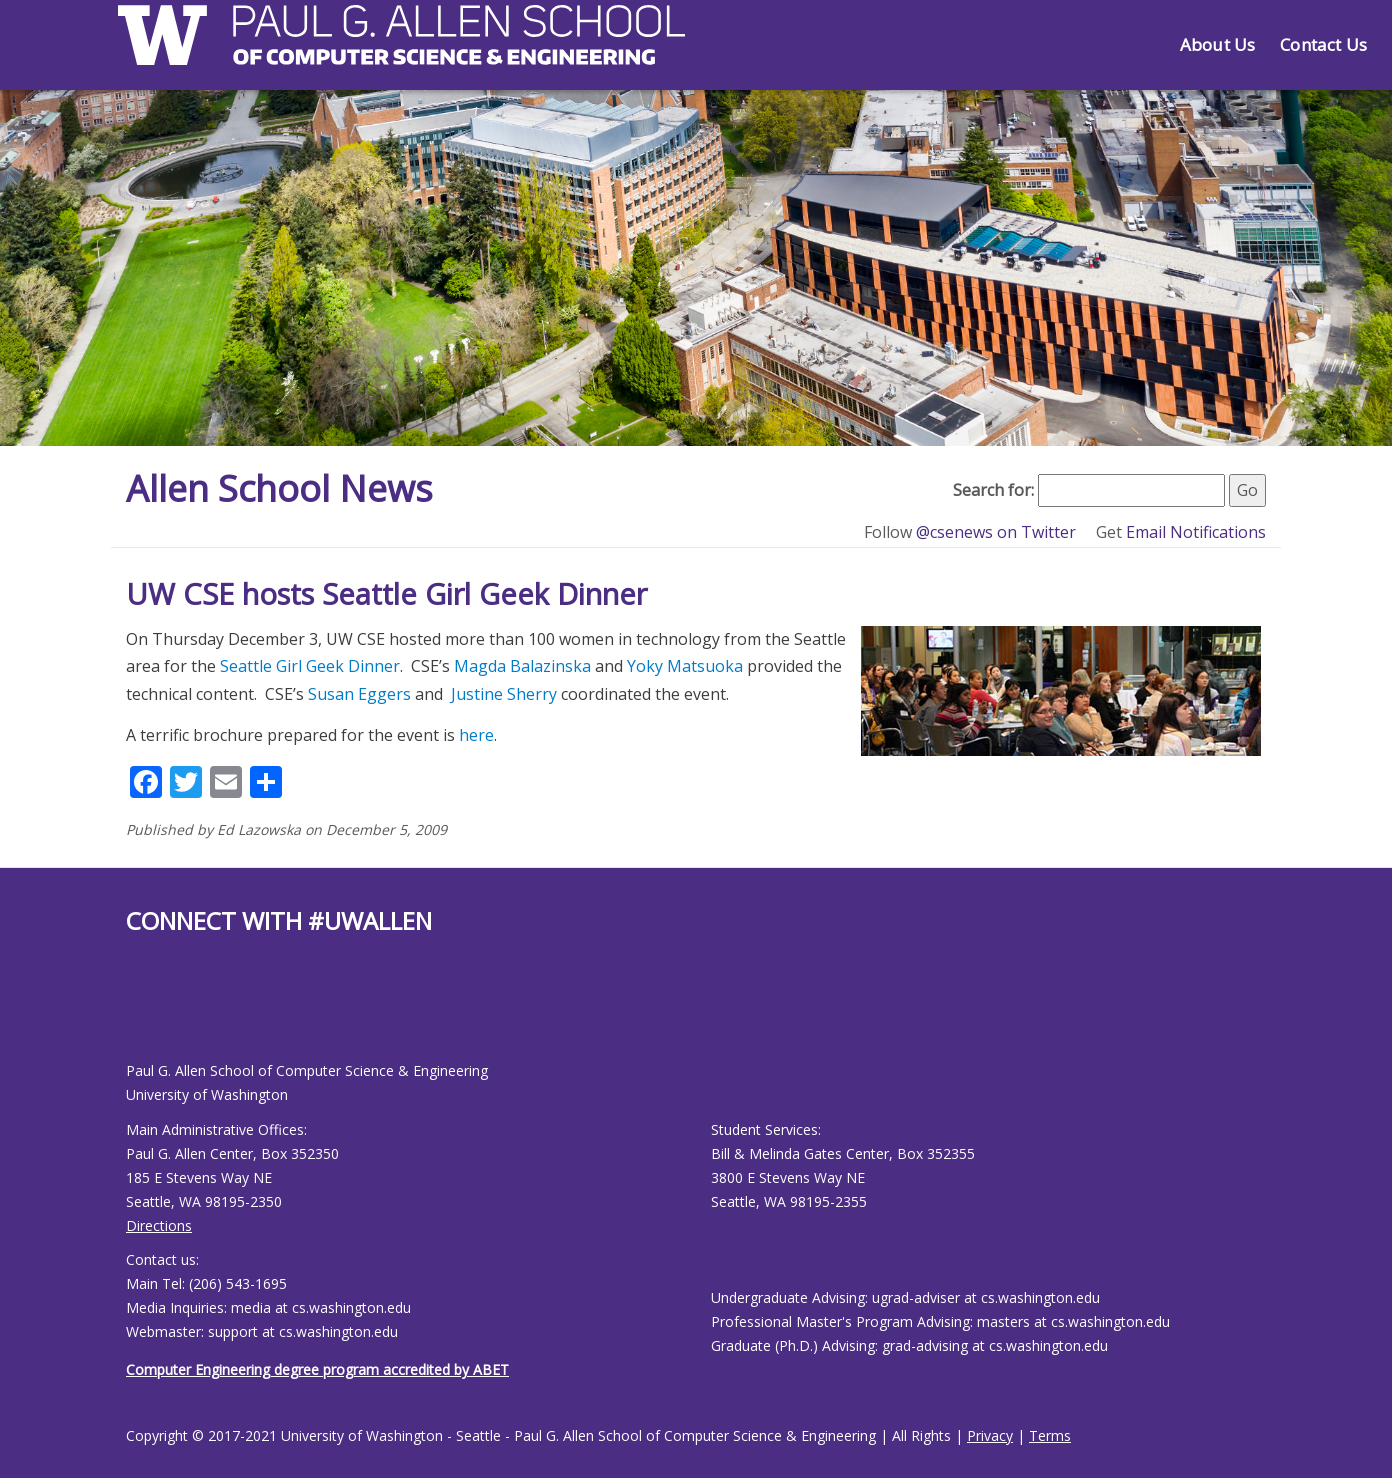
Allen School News (279, 488)
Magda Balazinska (522, 666)
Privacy (990, 1435)
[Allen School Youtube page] (151, 1013)
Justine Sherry (504, 694)
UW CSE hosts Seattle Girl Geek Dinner (386, 593)
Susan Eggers (359, 694)
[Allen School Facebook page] (131, 1013)
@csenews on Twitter (998, 532)
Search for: (993, 490)
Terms (1050, 1435)
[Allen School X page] (141, 1013)
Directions (159, 1225)
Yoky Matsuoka (685, 666)
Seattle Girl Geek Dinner (310, 666)
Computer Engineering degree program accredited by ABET (317, 1369)
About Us (1217, 44)
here (476, 735)
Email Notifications (1196, 532)
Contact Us (1323, 44)
